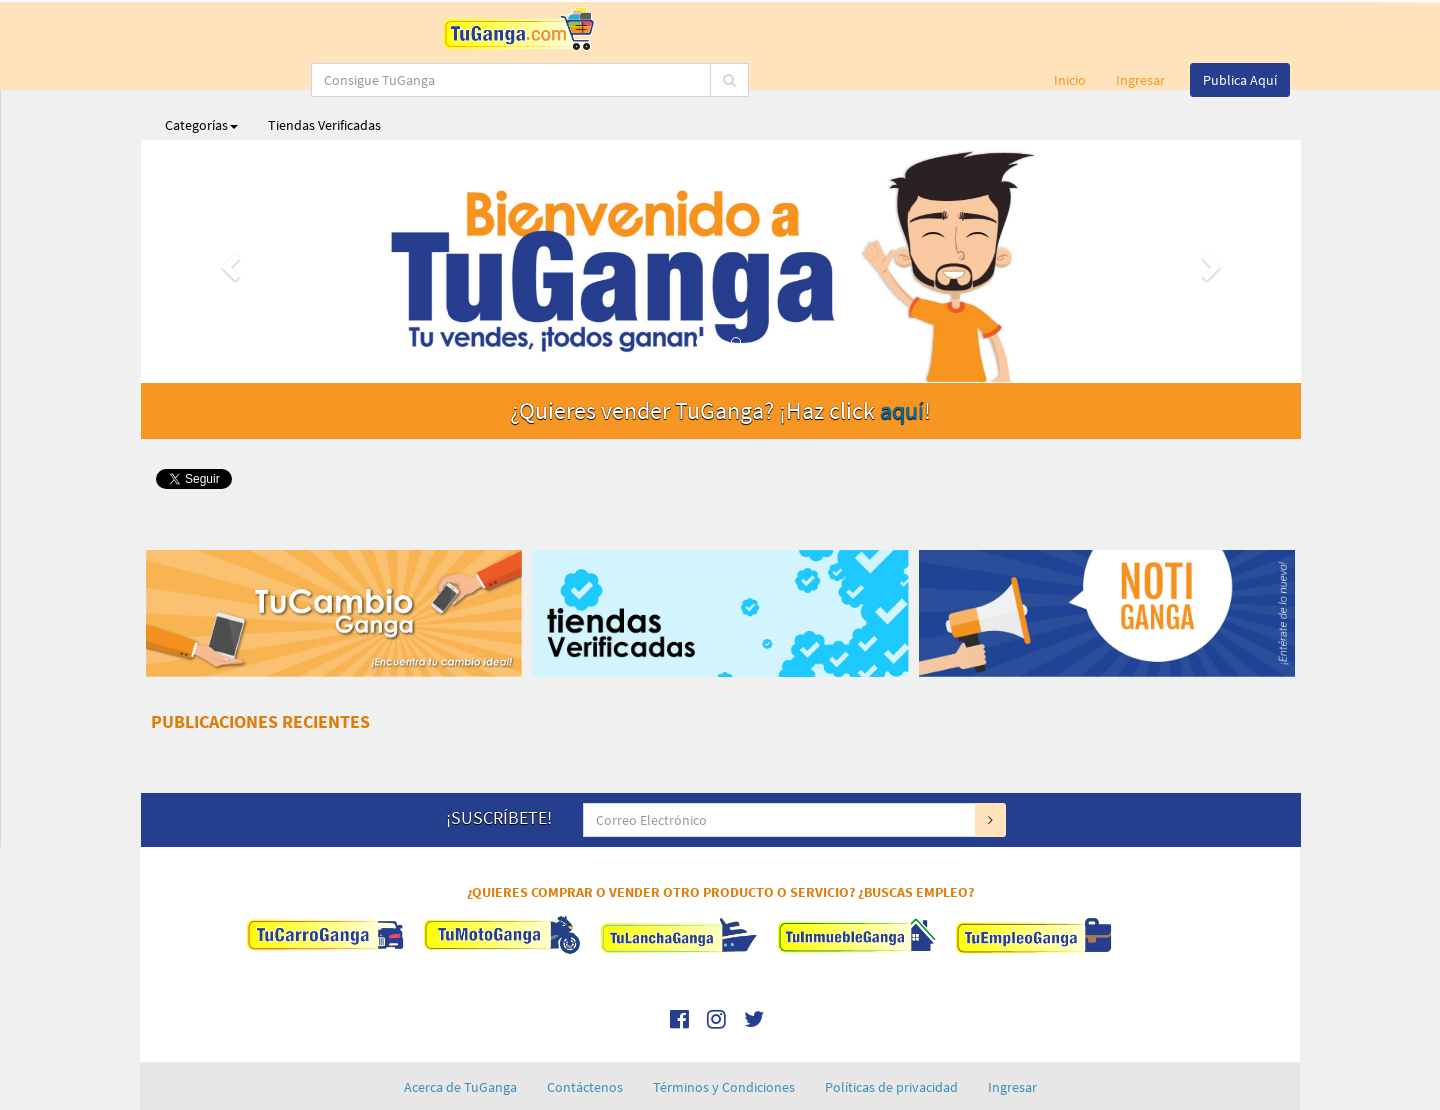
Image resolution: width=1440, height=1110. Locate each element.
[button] (228, 211)
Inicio (1070, 30)
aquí (902, 360)
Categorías (201, 75)
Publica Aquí (1240, 30)
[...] (639, 30)
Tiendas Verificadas (324, 75)
